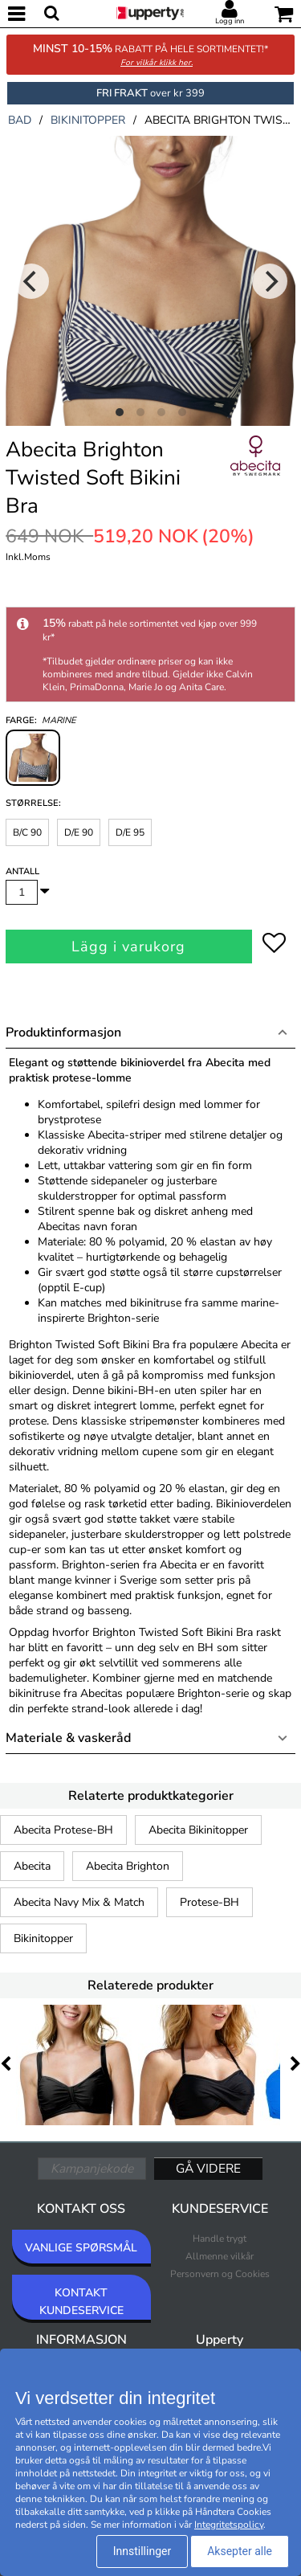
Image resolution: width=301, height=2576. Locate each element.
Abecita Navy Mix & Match (79, 1902)
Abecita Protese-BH (63, 1830)
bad (19, 120)
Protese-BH (209, 1902)
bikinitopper (88, 120)
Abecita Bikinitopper (198, 1830)
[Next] (269, 281)
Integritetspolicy (228, 2524)
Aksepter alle (239, 2551)
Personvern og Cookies (220, 2273)
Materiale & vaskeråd (68, 1738)
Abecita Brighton (127, 1866)
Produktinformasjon (63, 1032)
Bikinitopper (43, 1938)
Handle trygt (219, 2238)
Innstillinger (142, 2551)
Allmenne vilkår (219, 2256)
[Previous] (31, 281)
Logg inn (229, 21)
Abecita (32, 1866)
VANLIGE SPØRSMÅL (81, 2247)
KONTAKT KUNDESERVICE (81, 2301)
